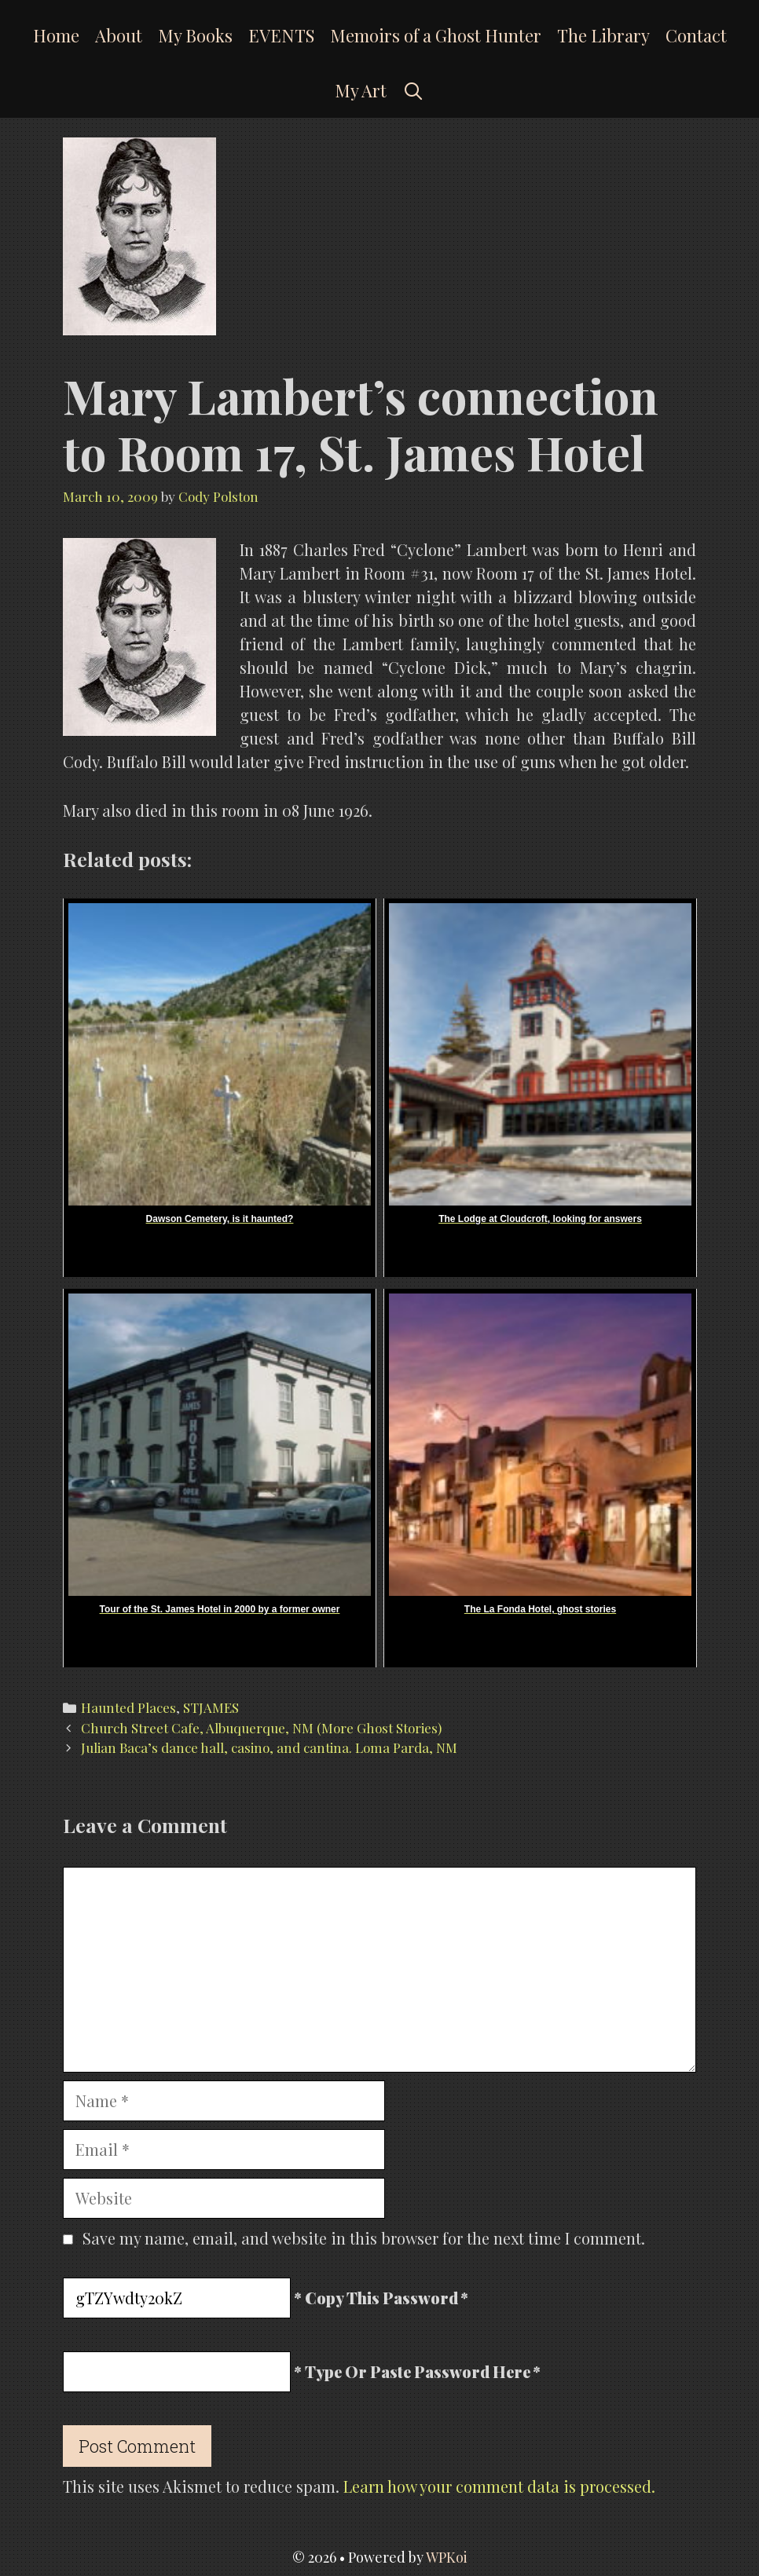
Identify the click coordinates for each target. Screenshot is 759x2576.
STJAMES (211, 1707)
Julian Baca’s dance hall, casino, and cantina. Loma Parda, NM (269, 1747)
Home (56, 35)
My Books (195, 35)
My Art (361, 90)
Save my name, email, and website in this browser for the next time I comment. (363, 2238)
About (118, 35)
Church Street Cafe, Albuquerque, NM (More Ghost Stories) (261, 1727)
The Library (603, 35)
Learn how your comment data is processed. (499, 2486)
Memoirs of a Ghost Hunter (435, 35)
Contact (696, 35)
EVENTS (281, 35)
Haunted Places (128, 1707)
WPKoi (447, 2557)
